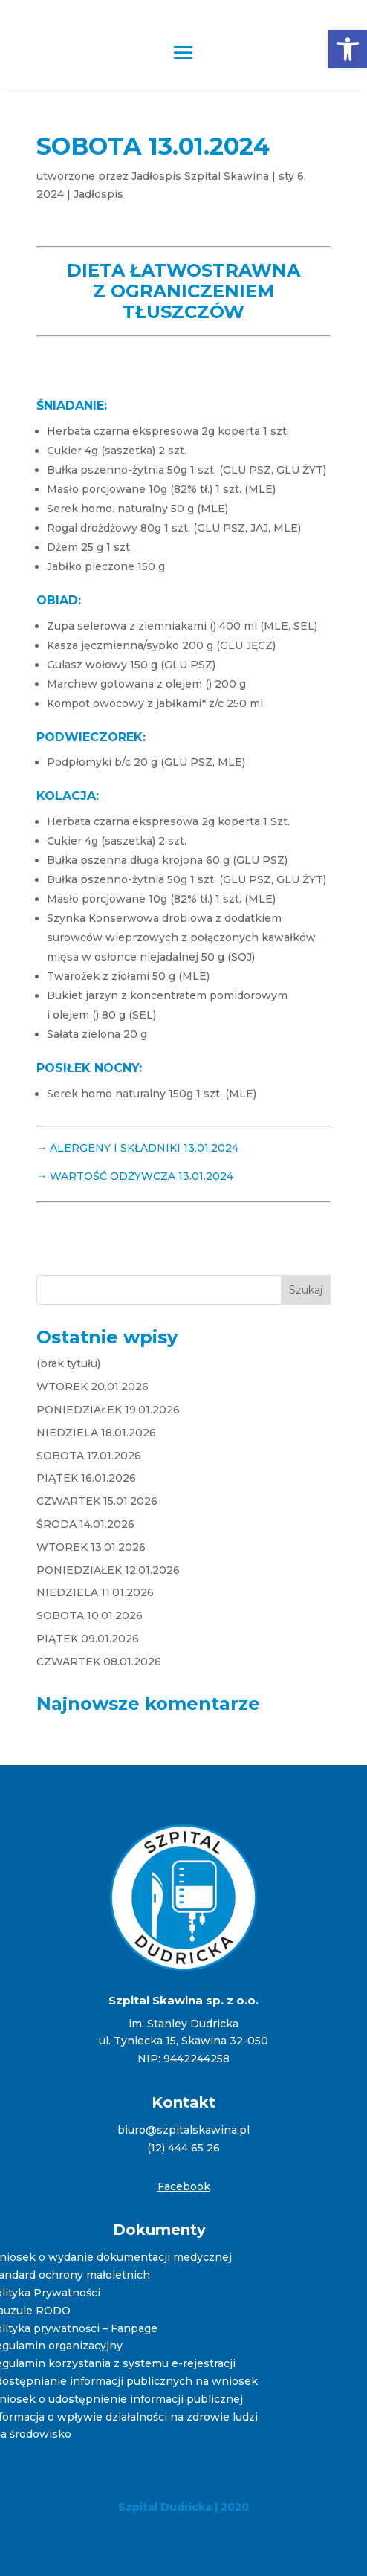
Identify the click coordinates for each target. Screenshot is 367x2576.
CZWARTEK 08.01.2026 (98, 1661)
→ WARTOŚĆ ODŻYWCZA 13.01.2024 (134, 1176)
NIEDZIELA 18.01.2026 (96, 1432)
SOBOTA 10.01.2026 (89, 1615)
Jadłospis (98, 194)
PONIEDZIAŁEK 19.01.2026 (108, 1409)
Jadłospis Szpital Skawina (200, 176)
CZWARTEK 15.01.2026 (96, 1501)
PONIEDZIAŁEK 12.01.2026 (108, 1570)
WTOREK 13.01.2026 (91, 1547)
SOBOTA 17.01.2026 (88, 1455)
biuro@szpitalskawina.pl (183, 2130)
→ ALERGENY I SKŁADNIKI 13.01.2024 (137, 1148)
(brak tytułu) (68, 1363)
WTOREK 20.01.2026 (92, 1386)
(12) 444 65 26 (183, 2147)
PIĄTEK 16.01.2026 (86, 1478)
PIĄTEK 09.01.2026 (87, 1638)
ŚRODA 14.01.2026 (85, 1524)
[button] (347, 49)
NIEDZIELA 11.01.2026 (95, 1592)
